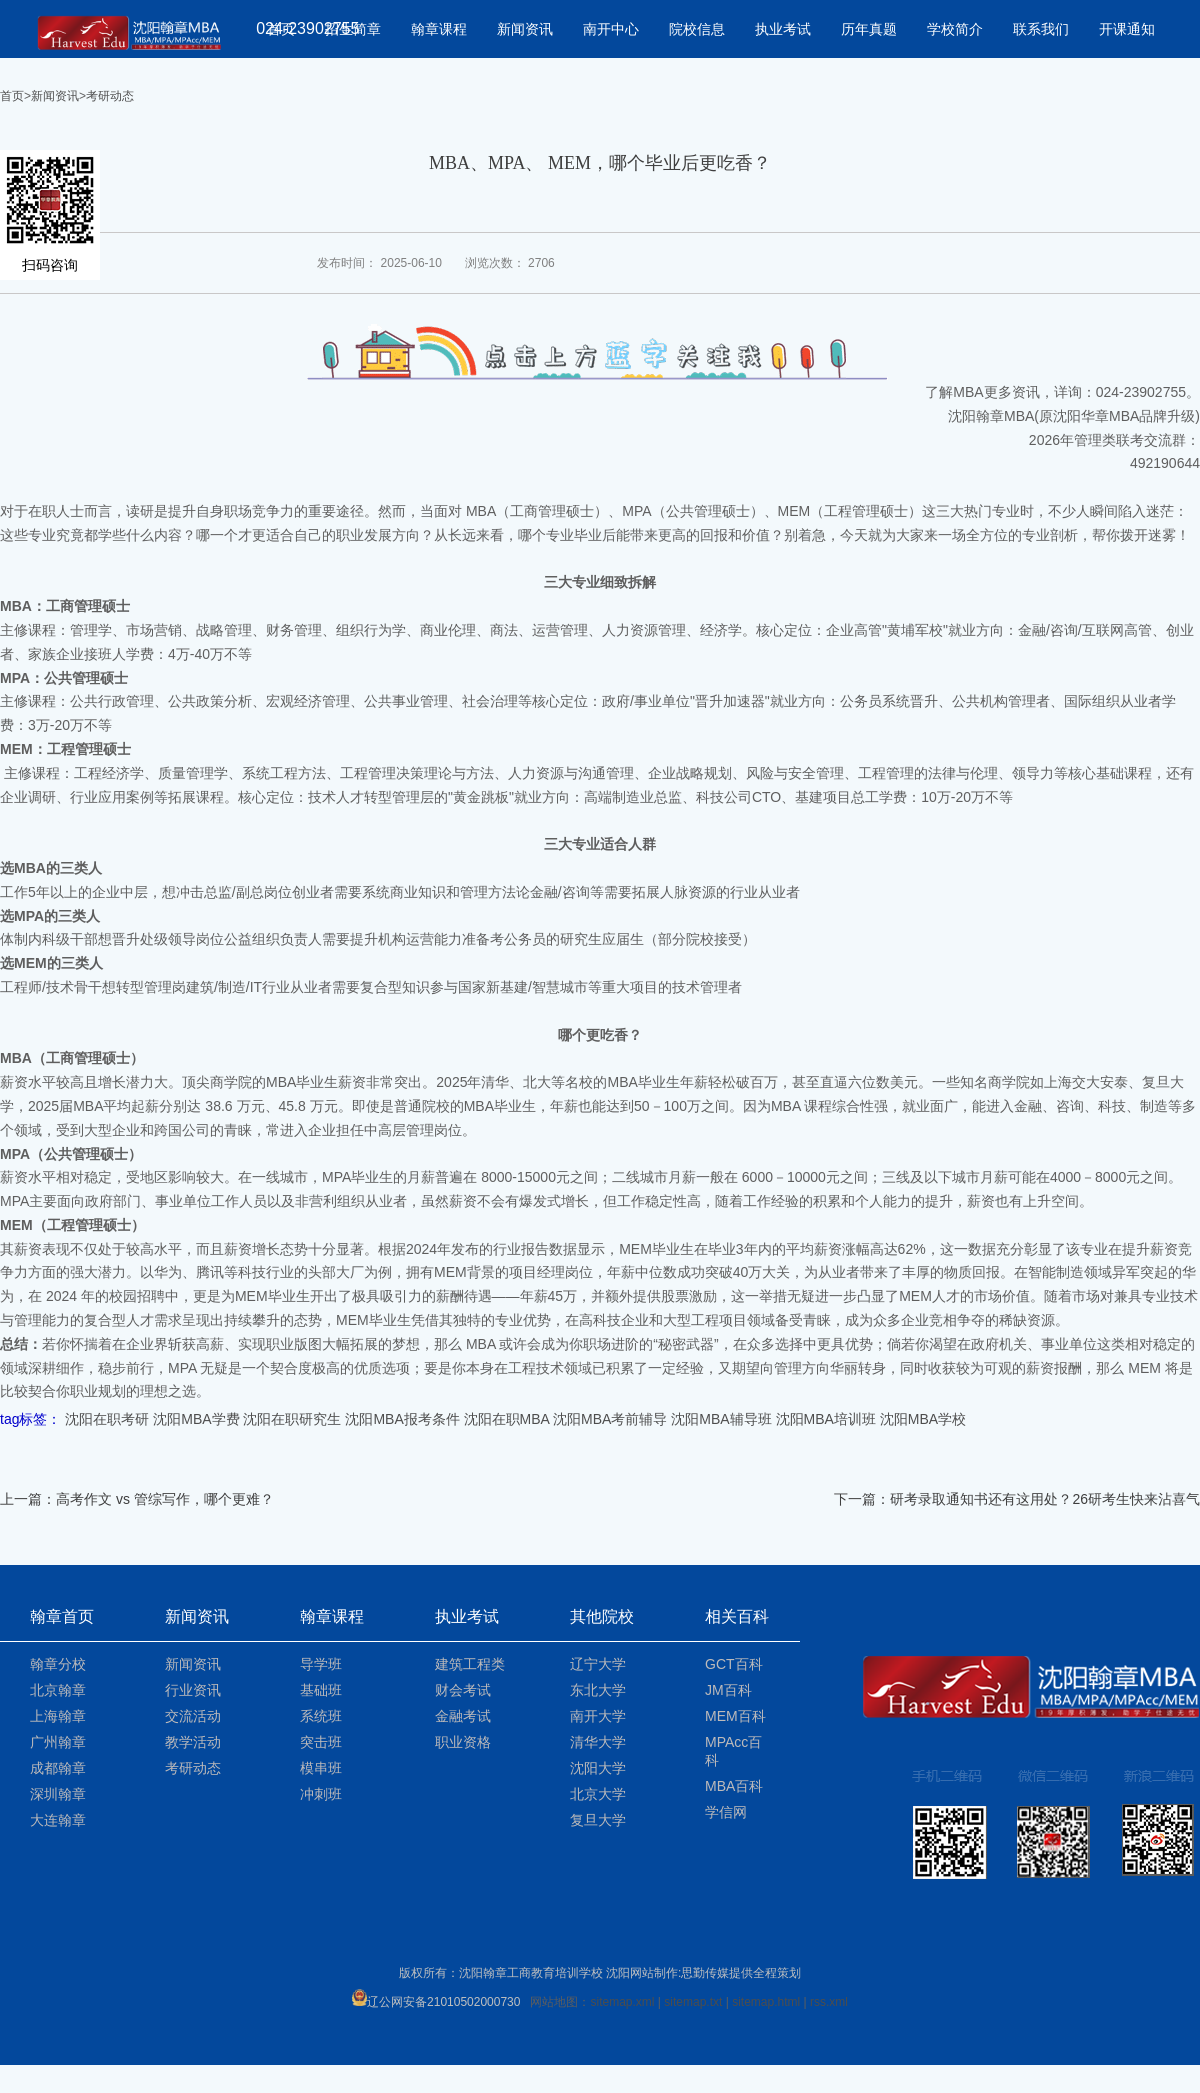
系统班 (321, 1716)
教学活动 (193, 1742)
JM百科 (728, 1690)
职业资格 (463, 1742)
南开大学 (598, 1716)
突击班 (321, 1742)
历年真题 (869, 29)
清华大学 (598, 1742)
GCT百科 (734, 1664)
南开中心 (611, 29)
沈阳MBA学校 (923, 1419)
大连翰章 (58, 1820)
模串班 (321, 1768)
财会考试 (463, 1690)
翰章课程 (439, 29)
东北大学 (598, 1690)
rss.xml (829, 2002)
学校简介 (955, 29)
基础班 (321, 1690)
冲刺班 (321, 1794)
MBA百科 (734, 1786)
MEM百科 (735, 1716)
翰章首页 (62, 1616)
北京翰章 (58, 1690)
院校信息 (697, 29)
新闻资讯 (525, 29)
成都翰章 (58, 1768)
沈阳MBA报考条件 (402, 1419)
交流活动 (193, 1716)
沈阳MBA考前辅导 (610, 1419)
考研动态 (110, 96)
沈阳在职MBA (507, 1419)
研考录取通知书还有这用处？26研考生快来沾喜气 (1045, 1499)
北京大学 (598, 1794)
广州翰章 (58, 1742)
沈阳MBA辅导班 (721, 1419)
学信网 (726, 1812)
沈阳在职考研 (107, 1419)
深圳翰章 (58, 1794)
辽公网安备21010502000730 (436, 2002)
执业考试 (783, 29)
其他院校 (602, 1616)
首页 (12, 96)
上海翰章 (58, 1716)
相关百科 (737, 1616)
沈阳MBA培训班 (826, 1419)
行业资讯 (193, 1690)
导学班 (321, 1664)
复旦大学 (598, 1820)
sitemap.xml (622, 2002)
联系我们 (1041, 29)
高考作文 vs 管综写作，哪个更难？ (165, 1499)
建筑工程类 (470, 1664)
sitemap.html (766, 2002)
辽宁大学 (598, 1664)
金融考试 (463, 1716)
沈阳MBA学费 (196, 1419)
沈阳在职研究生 (292, 1419)
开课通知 (1127, 29)
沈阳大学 (598, 1768)
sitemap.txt (693, 2002)
